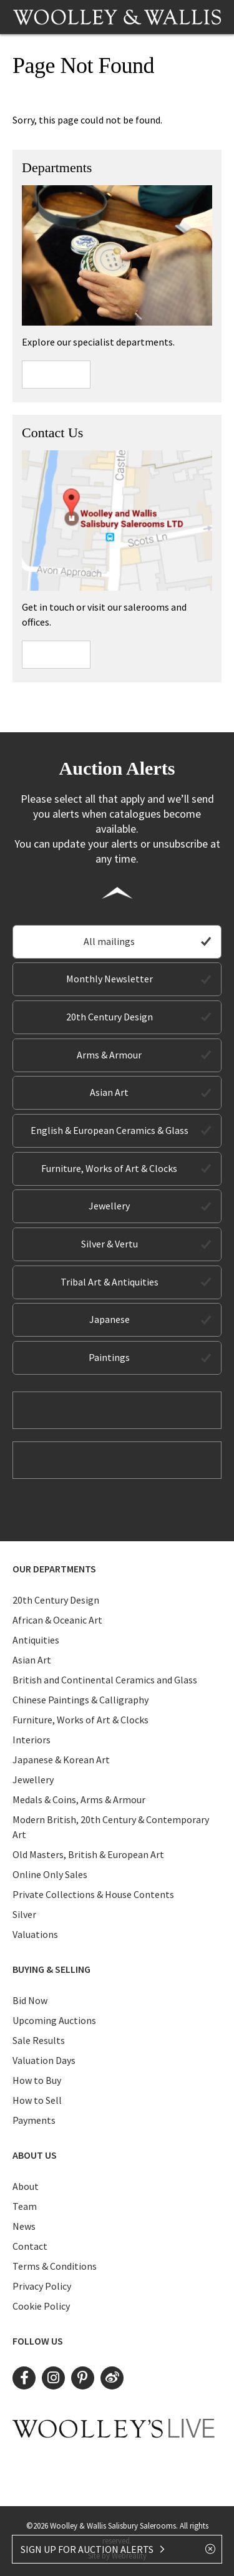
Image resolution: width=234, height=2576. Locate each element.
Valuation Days (44, 2060)
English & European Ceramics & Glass (109, 1130)
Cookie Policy (41, 2306)
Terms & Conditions (54, 2266)
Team (24, 2206)
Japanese (109, 1319)
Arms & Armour (109, 1054)
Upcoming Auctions (54, 2020)
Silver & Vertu (109, 1243)
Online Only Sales (49, 1874)
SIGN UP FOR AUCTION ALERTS (93, 2549)
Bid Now (29, 2000)
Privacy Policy (41, 2286)
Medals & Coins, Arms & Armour (78, 1799)
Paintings (109, 1357)
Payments (34, 2120)
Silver (24, 1914)
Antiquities (35, 1640)
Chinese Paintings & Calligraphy (80, 1699)
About (25, 2186)
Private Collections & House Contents (93, 1894)
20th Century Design (109, 1016)
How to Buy (36, 2080)
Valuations (35, 1934)
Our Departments (54, 1568)
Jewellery (109, 1205)
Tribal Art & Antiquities (109, 1282)
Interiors (31, 1739)
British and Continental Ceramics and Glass (104, 1679)
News (24, 2226)
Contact (29, 2246)
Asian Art (109, 1092)
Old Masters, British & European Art (88, 1854)
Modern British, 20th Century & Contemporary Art (110, 1827)
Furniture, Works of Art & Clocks (109, 1168)
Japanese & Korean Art (61, 1759)
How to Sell (37, 2100)
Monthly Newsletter (109, 978)
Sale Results (38, 2040)
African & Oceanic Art (57, 1620)
